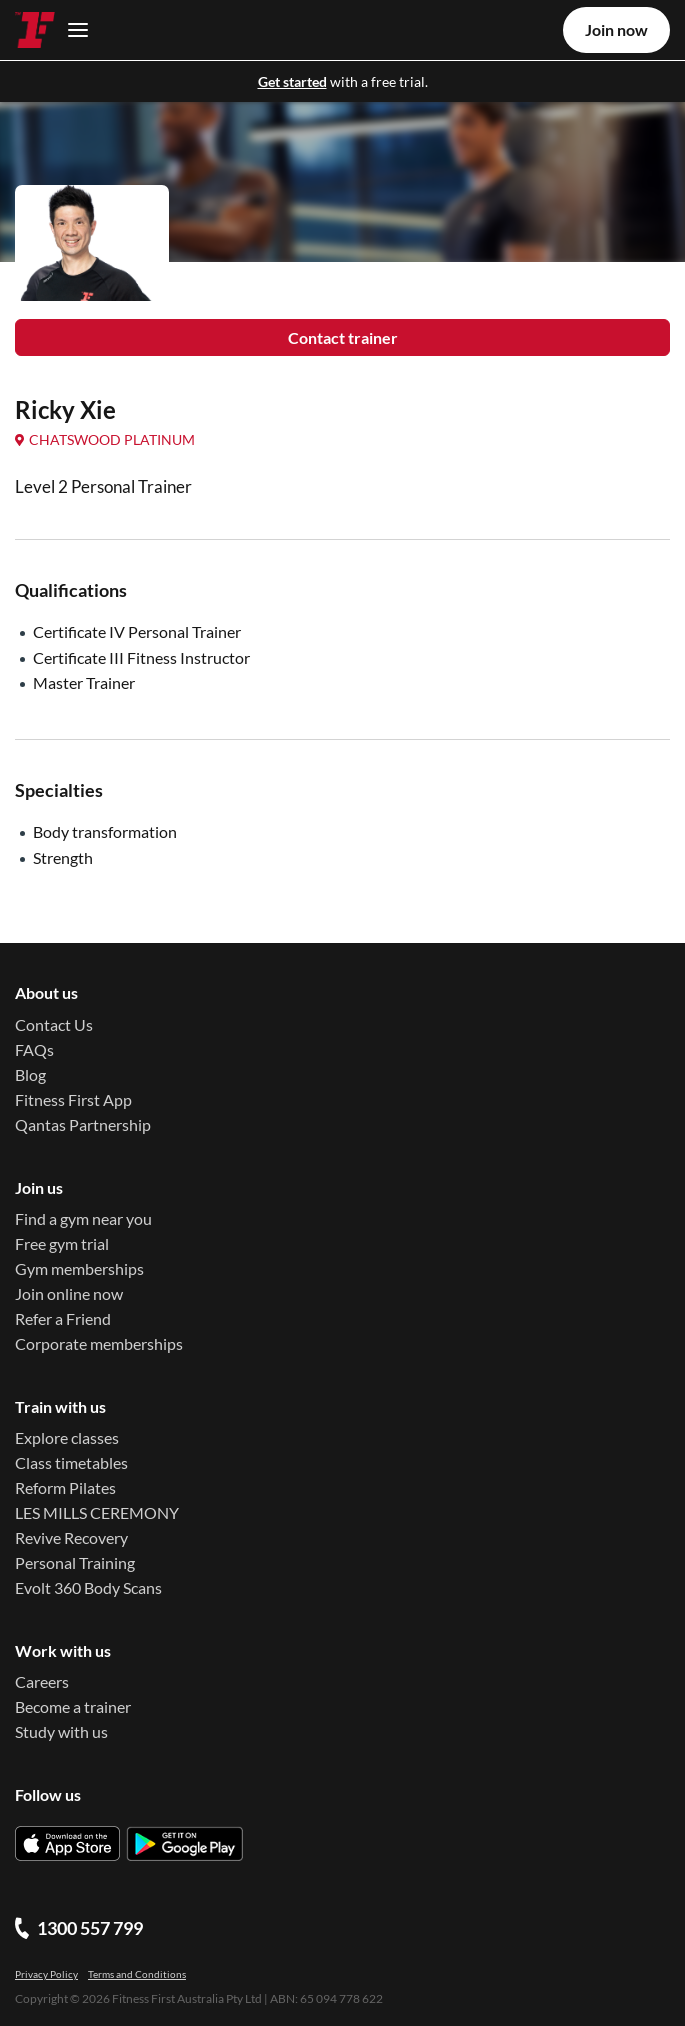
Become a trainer (73, 1706)
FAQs (34, 1049)
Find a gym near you (83, 1218)
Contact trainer (343, 337)
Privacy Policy (46, 1974)
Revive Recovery (71, 1537)
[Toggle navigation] (72, 29)
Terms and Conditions (137, 1974)
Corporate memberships (99, 1343)
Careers (42, 1681)
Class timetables (71, 1462)
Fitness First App (73, 1099)
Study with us (61, 1731)
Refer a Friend (63, 1318)
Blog (30, 1074)
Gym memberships (79, 1268)
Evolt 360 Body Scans (88, 1587)
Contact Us (54, 1024)
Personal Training (75, 1562)
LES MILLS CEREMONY (97, 1512)
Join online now (69, 1293)
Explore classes (67, 1437)
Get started (292, 81)
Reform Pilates (65, 1487)
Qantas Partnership (83, 1124)
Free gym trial (62, 1243)
